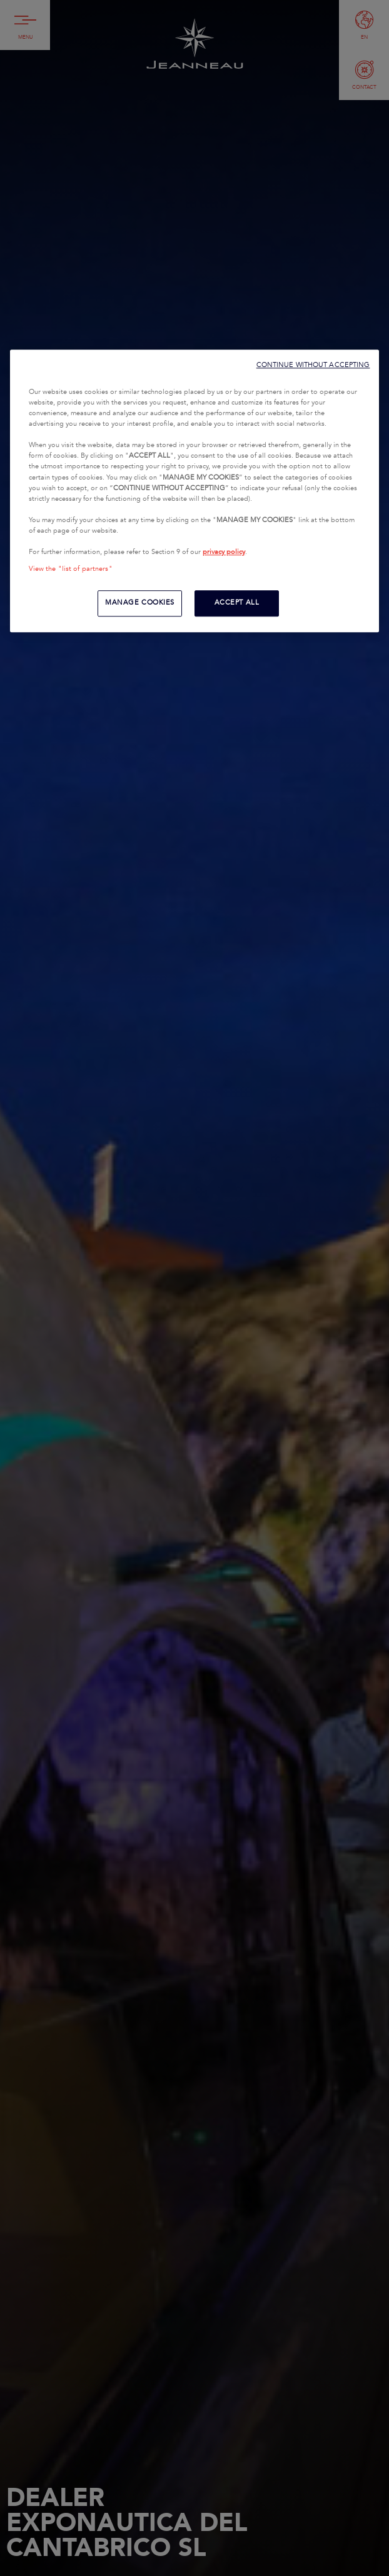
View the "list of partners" (71, 569)
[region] (195, 491)
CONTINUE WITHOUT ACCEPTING (313, 365)
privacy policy (224, 552)
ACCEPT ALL (237, 602)
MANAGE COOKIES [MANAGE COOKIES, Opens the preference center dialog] (139, 602)
